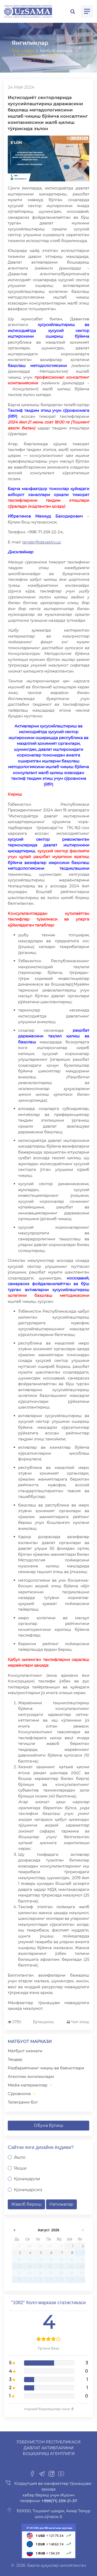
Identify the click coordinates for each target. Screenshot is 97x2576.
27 (19, 2246)
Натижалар (61, 2204)
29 (40, 2246)
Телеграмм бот (23, 2102)
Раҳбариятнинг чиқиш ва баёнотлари (46, 2067)
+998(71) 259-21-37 (58, 2500)
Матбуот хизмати (25, 2050)
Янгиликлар (28, 55)
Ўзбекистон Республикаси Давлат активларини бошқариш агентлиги (48, 2447)
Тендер (15, 2059)
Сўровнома (19, 2093)
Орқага (52, 55)
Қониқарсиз (28, 2189)
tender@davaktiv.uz (41, 542)
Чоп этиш (78, 2022)
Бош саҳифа (23, 51)
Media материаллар (27, 2085)
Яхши (20, 2168)
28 (29, 2246)
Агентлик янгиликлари (31, 2076)
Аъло (20, 2157)
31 (61, 2246)
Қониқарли (27, 2178)
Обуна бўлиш (48, 2125)
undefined (14, 2230)
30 (50, 2246)
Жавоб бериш (26, 2204)
